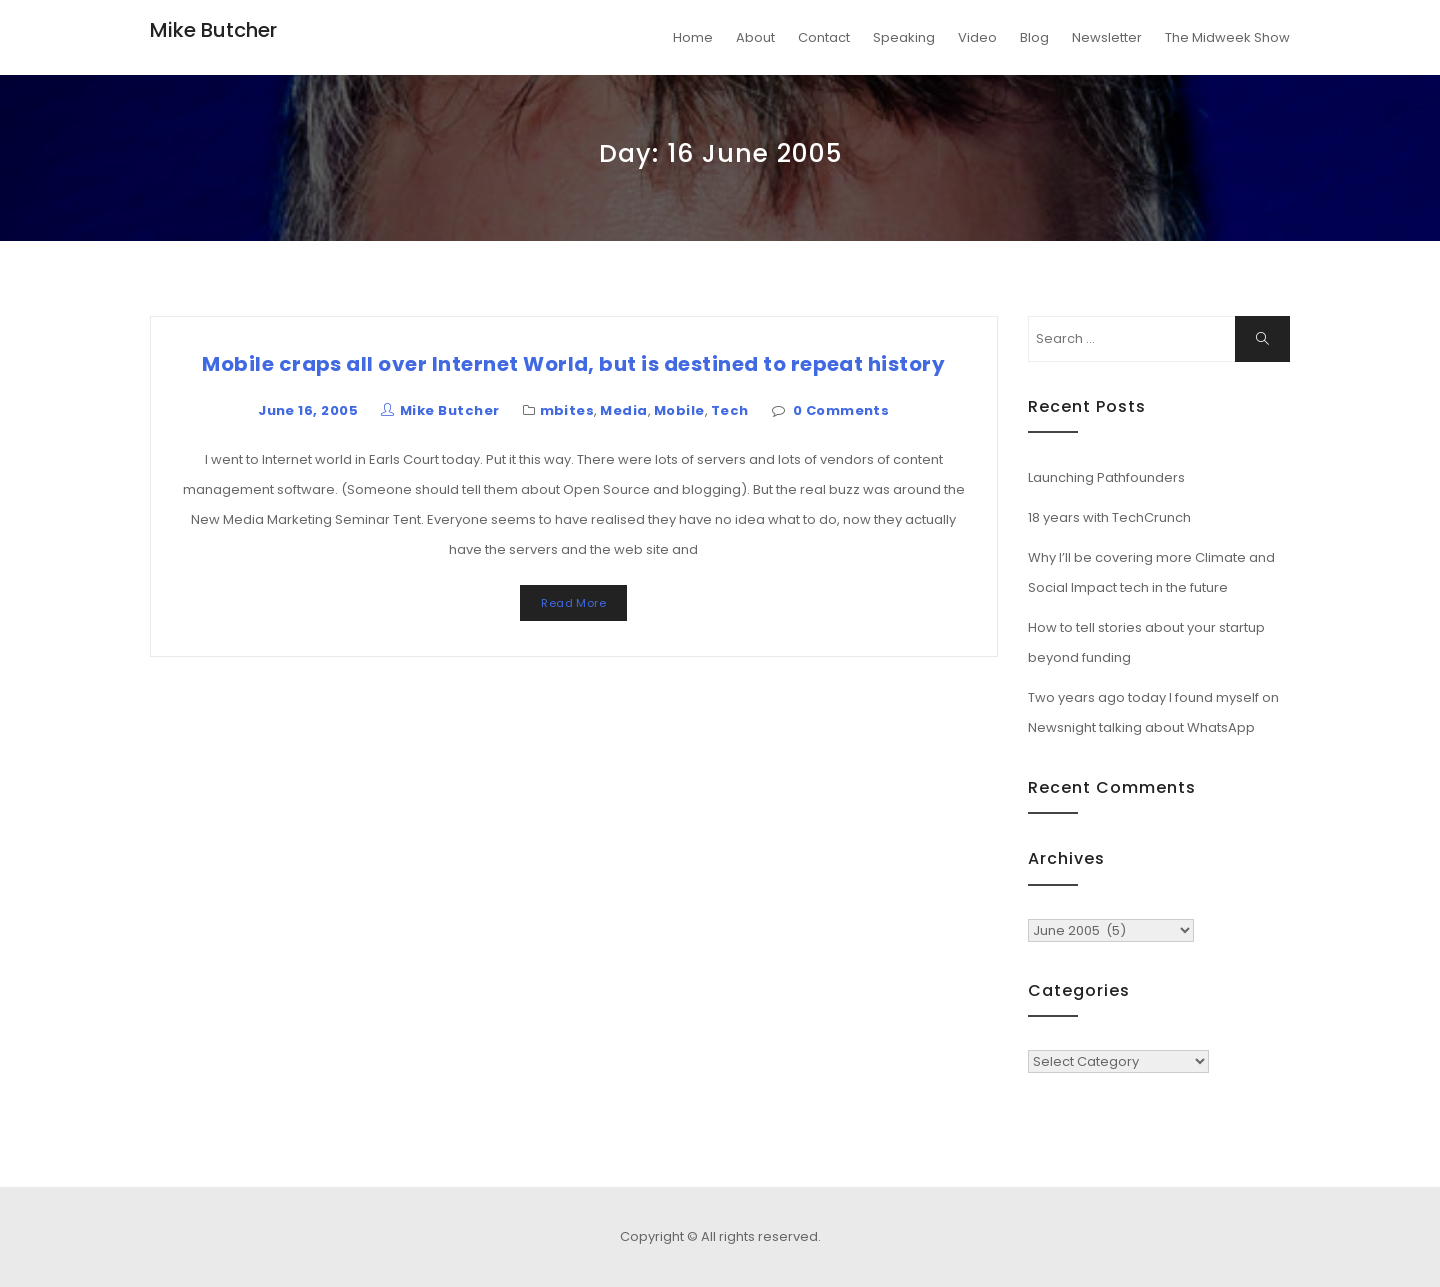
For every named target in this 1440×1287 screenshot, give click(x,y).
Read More (573, 603)
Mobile (679, 410)
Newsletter (1107, 37)
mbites (567, 410)
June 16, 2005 (308, 410)
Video (977, 37)
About (755, 37)
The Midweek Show (1227, 37)
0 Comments (841, 410)
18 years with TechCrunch (1109, 517)
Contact (824, 37)
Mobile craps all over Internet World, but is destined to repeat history (573, 364)
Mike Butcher (213, 30)
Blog (1034, 37)
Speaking (904, 37)
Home (693, 37)
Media (623, 410)
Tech (730, 410)
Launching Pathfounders (1106, 477)
